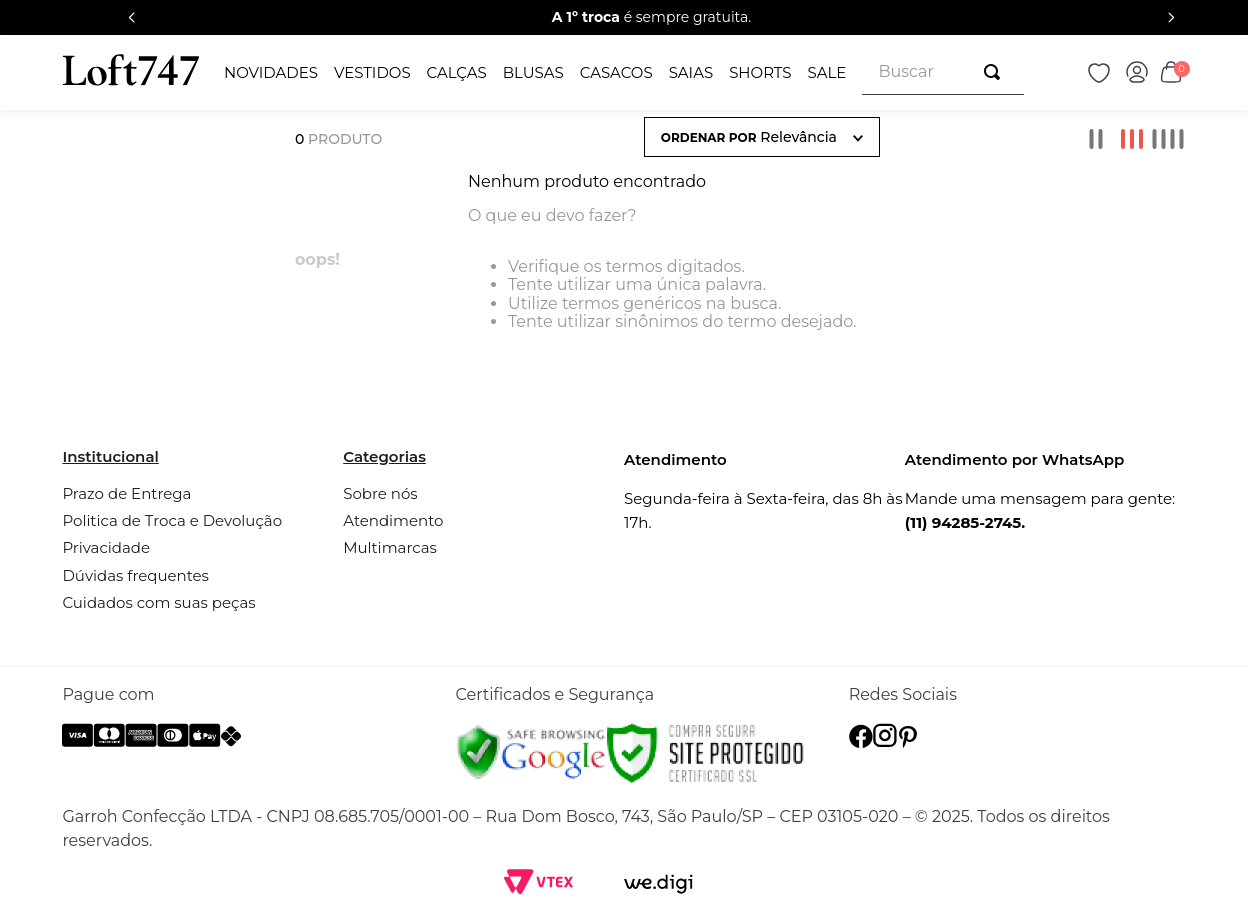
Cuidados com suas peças (158, 602)
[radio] (1096, 139)
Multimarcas (390, 547)
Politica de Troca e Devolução (172, 520)
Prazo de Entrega (126, 493)
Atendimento (393, 520)
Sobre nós (380, 493)
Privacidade (106, 547)
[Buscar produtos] (996, 72)
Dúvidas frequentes (135, 575)
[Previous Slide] (132, 17)
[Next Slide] (1171, 17)
